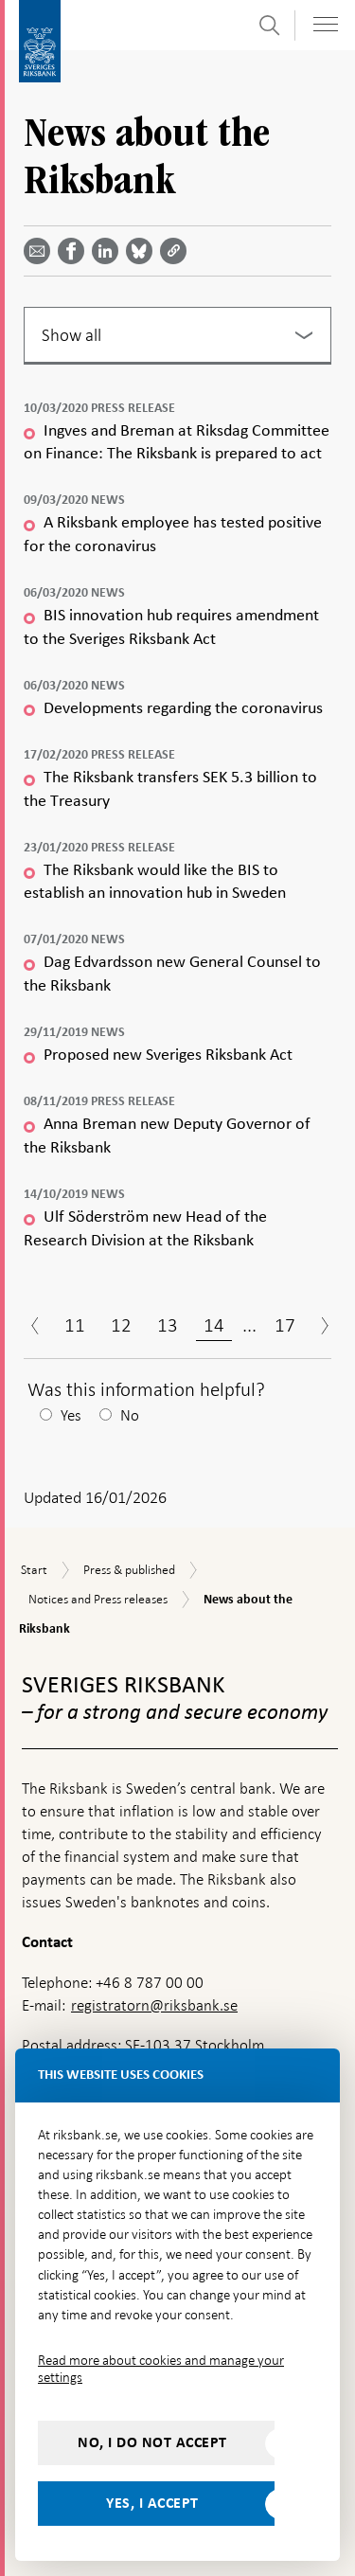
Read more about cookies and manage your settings (161, 2369)
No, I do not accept (152, 2442)
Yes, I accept (152, 2503)
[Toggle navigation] (325, 24)
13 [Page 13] (167, 1325)
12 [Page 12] (121, 1325)
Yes (71, 1415)
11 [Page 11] (74, 1325)
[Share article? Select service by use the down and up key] (109, 251)
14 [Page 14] (214, 1325)
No (129, 1415)
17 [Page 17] (285, 1325)
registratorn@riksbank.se (154, 2005)
